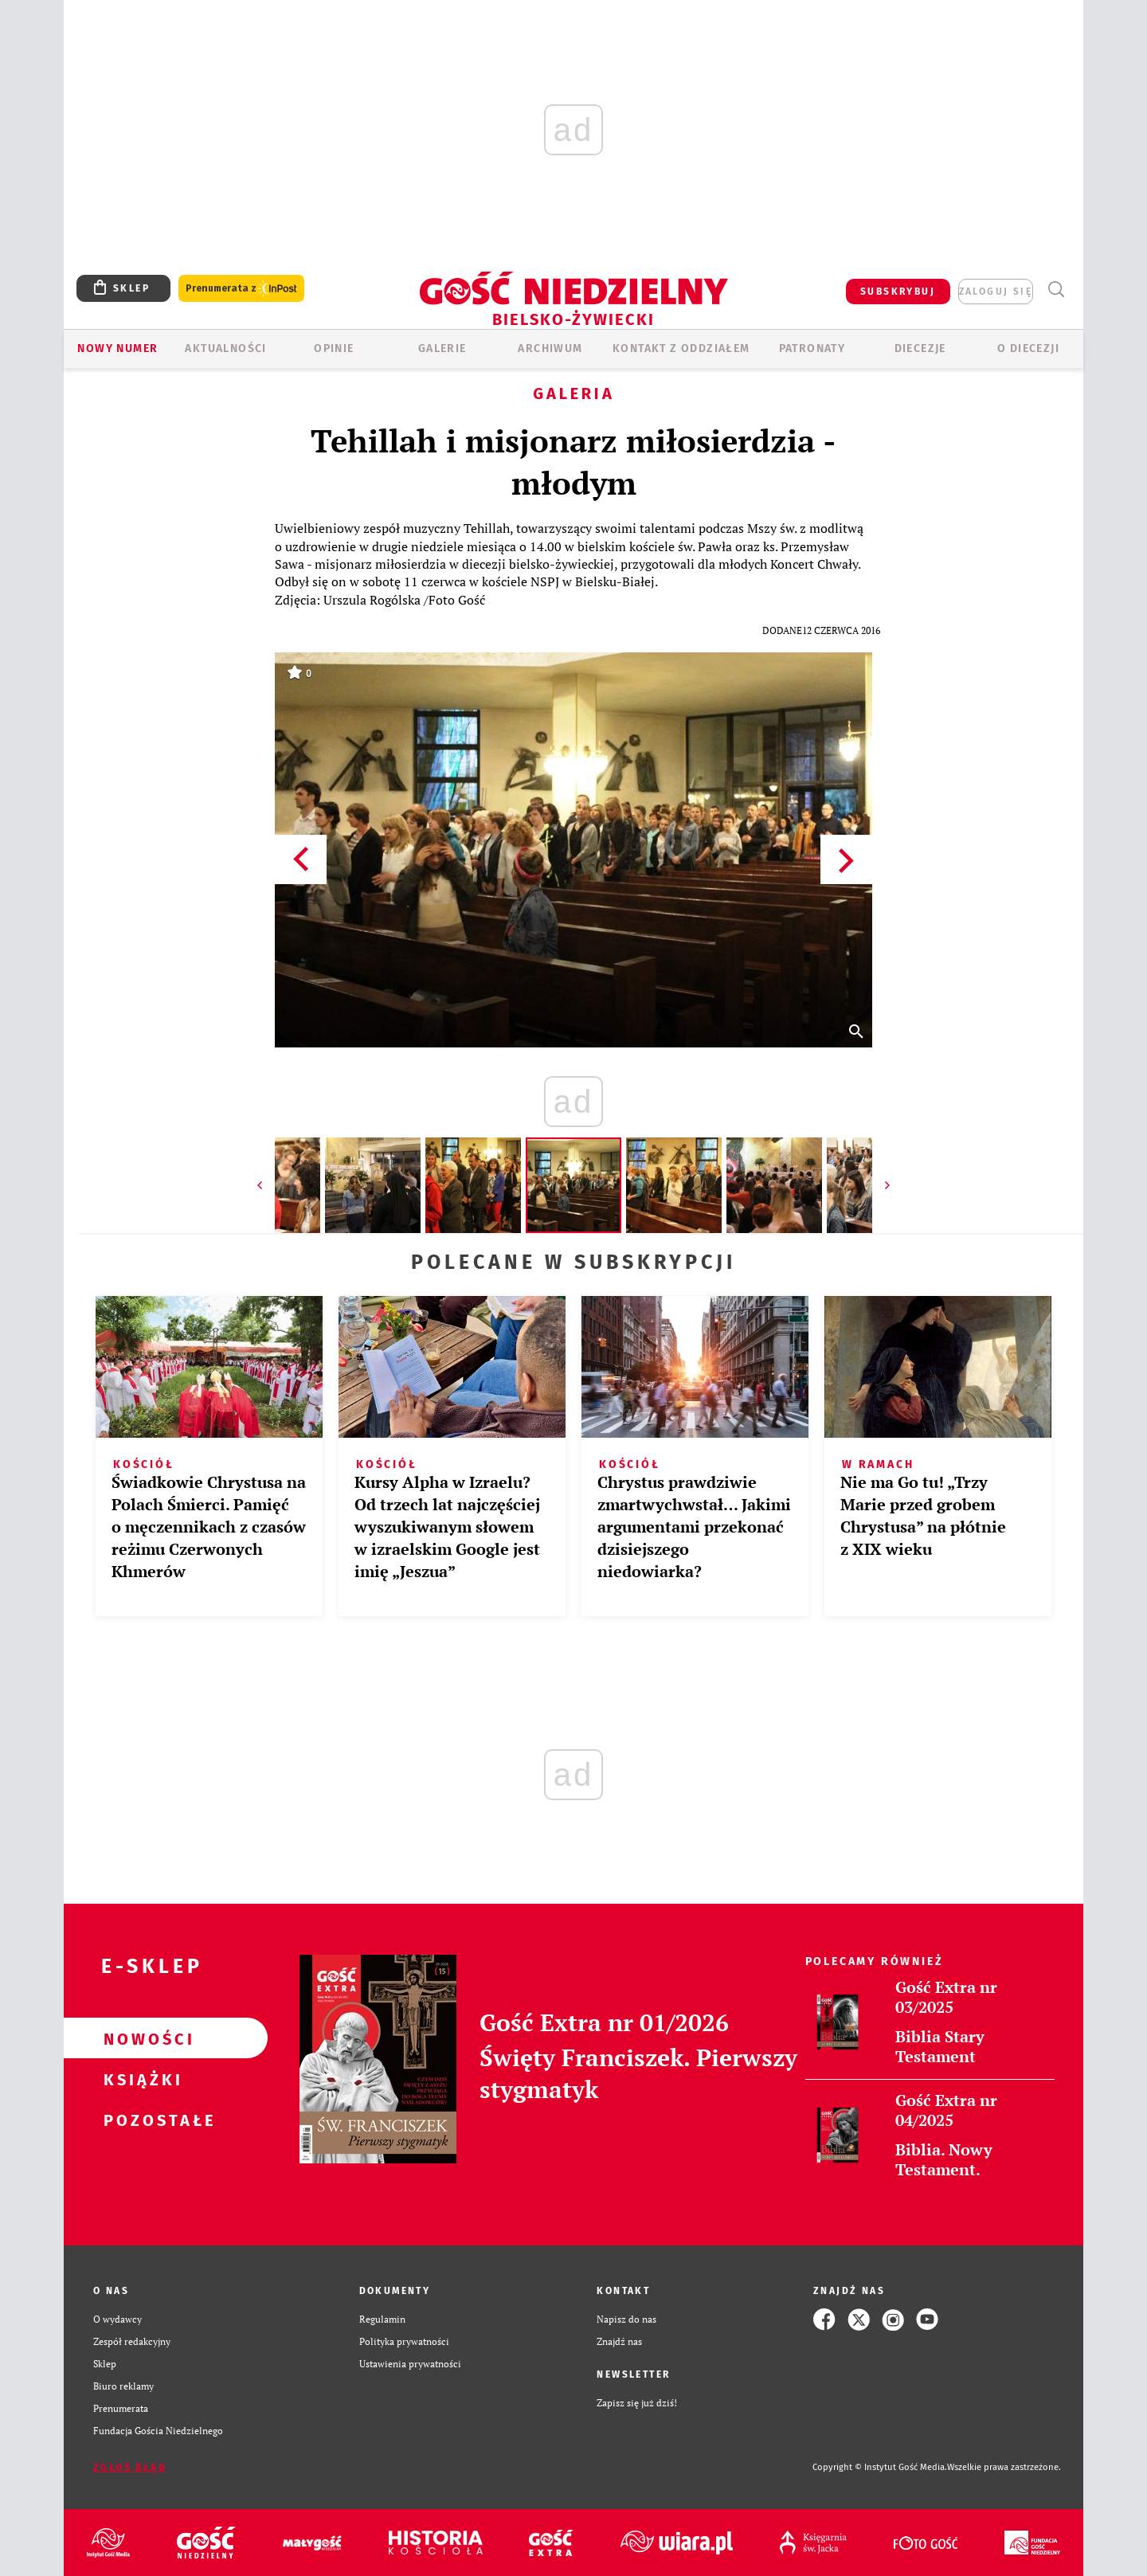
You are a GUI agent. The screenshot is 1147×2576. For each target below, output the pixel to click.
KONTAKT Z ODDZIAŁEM (681, 348)
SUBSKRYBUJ (897, 291)
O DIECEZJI (1028, 348)
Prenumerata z (241, 289)
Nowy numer (117, 348)
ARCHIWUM (550, 348)
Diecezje (920, 348)
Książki (140, 2079)
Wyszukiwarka (1056, 289)
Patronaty (812, 348)
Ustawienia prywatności (410, 2364)
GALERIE (442, 348)
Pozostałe (140, 2119)
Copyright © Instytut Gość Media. (879, 2467)
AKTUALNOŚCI (225, 348)
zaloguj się (995, 291)
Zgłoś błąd (129, 2467)
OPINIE (334, 348)
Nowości (140, 2038)
